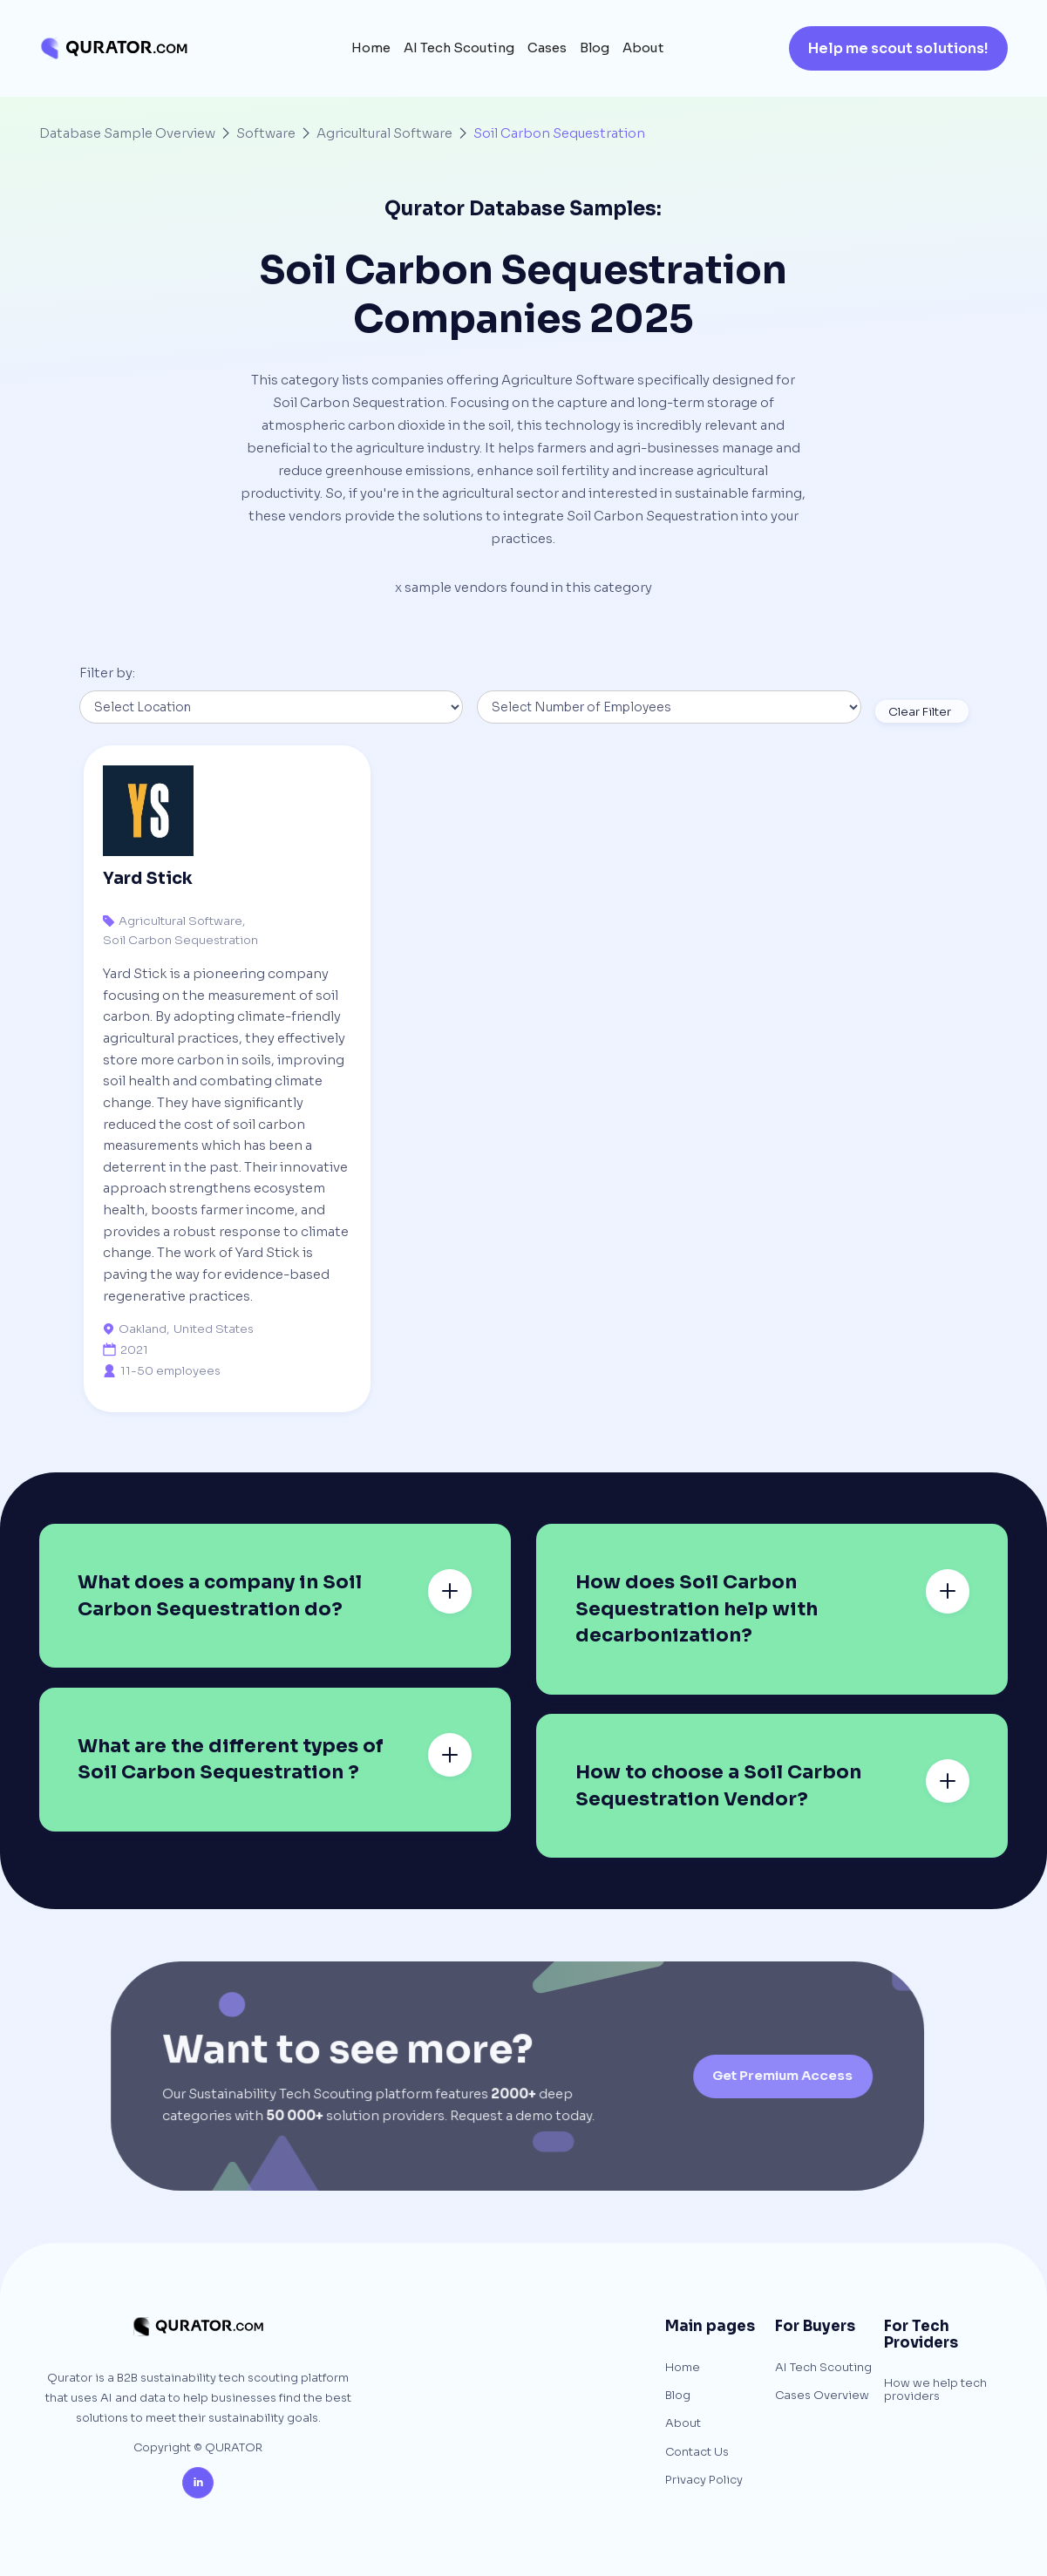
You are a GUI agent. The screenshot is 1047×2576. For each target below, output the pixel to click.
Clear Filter (919, 711)
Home (371, 48)
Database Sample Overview (127, 133)
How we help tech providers (935, 2390)
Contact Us (697, 2452)
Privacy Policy (704, 2480)
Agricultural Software (384, 133)
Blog (594, 48)
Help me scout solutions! (898, 48)
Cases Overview (822, 2395)
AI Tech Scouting (459, 48)
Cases (547, 48)
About (642, 48)
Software (266, 133)
